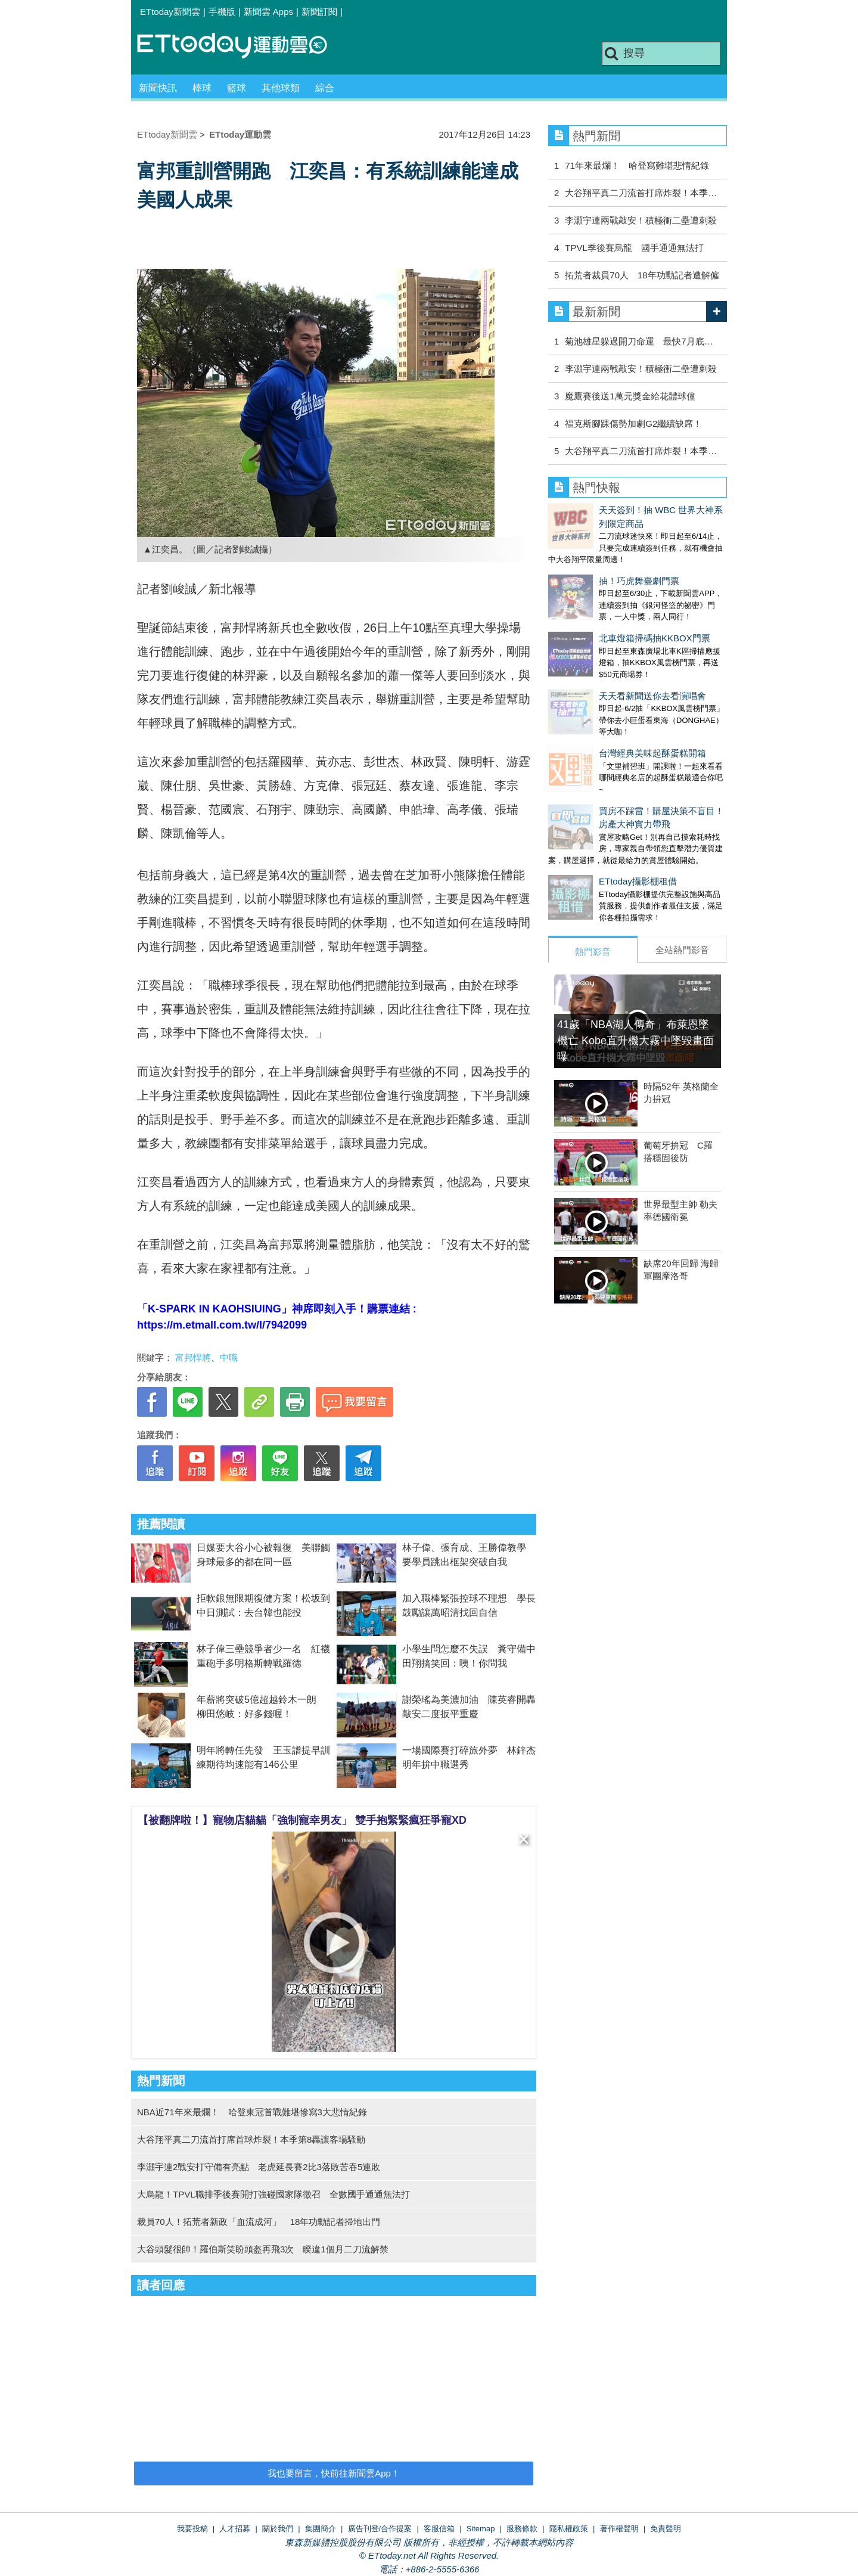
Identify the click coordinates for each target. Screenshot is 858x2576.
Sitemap (481, 2528)
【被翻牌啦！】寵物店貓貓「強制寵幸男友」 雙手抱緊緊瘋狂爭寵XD (302, 1820)
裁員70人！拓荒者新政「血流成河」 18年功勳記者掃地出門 (258, 2222)
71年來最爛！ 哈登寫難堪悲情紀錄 (637, 165)
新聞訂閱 (319, 12)
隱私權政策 (568, 2528)
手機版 (222, 12)
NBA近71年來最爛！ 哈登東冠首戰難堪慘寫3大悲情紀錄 (252, 2112)
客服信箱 (439, 2528)
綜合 (324, 88)
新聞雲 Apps (268, 12)
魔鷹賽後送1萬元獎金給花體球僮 (630, 396)
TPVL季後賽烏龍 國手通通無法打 (634, 248)
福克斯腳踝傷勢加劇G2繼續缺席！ (633, 423)
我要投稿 (192, 2528)
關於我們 (277, 2528)
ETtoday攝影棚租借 (587, 808)
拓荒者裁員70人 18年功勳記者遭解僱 (642, 275)
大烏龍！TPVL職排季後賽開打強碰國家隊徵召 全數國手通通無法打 (273, 2194)
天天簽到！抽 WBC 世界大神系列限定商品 (632, 510)
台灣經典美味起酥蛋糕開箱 (601, 692)
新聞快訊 (158, 88)
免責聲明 (665, 2528)
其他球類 (281, 88)
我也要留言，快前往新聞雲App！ (334, 2473)
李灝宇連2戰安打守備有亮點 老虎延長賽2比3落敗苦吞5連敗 (258, 2167)
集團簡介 (320, 2528)
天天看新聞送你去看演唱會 (601, 647)
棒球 (202, 88)
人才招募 (234, 2528)
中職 (229, 1357)
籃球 (236, 88)
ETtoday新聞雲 (170, 12)
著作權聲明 (619, 2528)
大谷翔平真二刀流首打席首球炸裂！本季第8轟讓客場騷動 (251, 2139)
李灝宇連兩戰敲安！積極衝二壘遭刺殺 (645, 220)
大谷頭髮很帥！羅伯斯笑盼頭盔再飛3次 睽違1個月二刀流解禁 (262, 2249)
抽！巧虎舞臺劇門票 (588, 556)
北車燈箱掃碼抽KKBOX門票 (604, 601)
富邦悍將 (193, 1357)
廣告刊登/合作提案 (380, 2528)
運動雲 (241, 46)
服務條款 (521, 2528)
